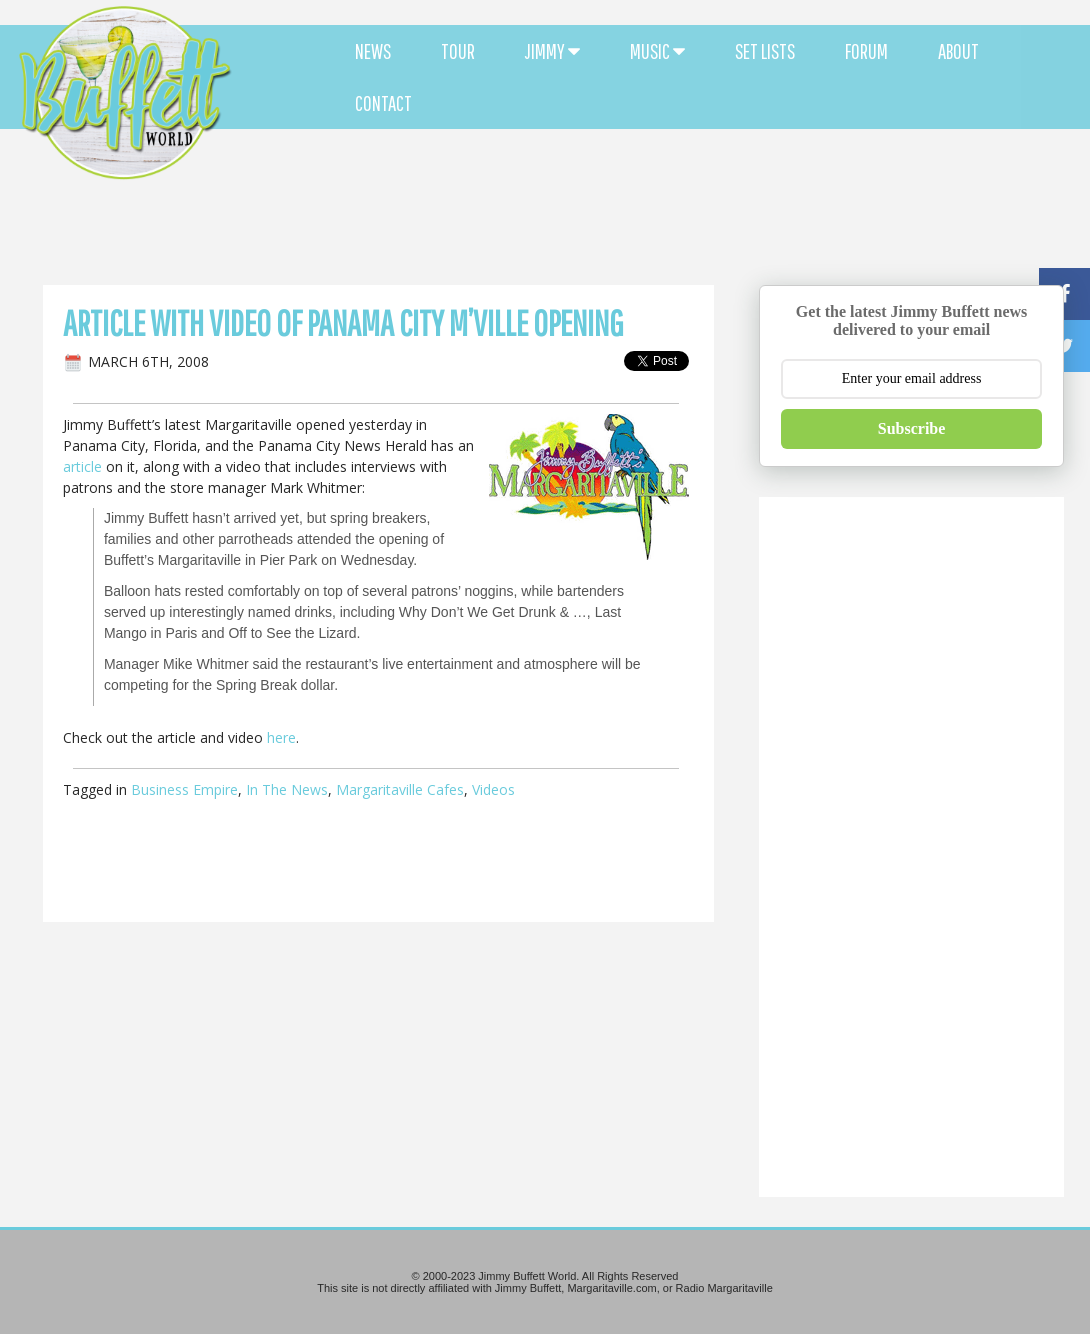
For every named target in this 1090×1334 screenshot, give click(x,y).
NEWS (373, 51)
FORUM (866, 51)
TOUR (458, 51)
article (82, 466)
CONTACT (383, 103)
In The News (287, 789)
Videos (493, 789)
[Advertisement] (658, 180)
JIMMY (552, 51)
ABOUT (958, 51)
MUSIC (657, 51)
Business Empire (184, 789)
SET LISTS (765, 51)
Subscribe (912, 428)
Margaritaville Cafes (400, 789)
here (281, 737)
